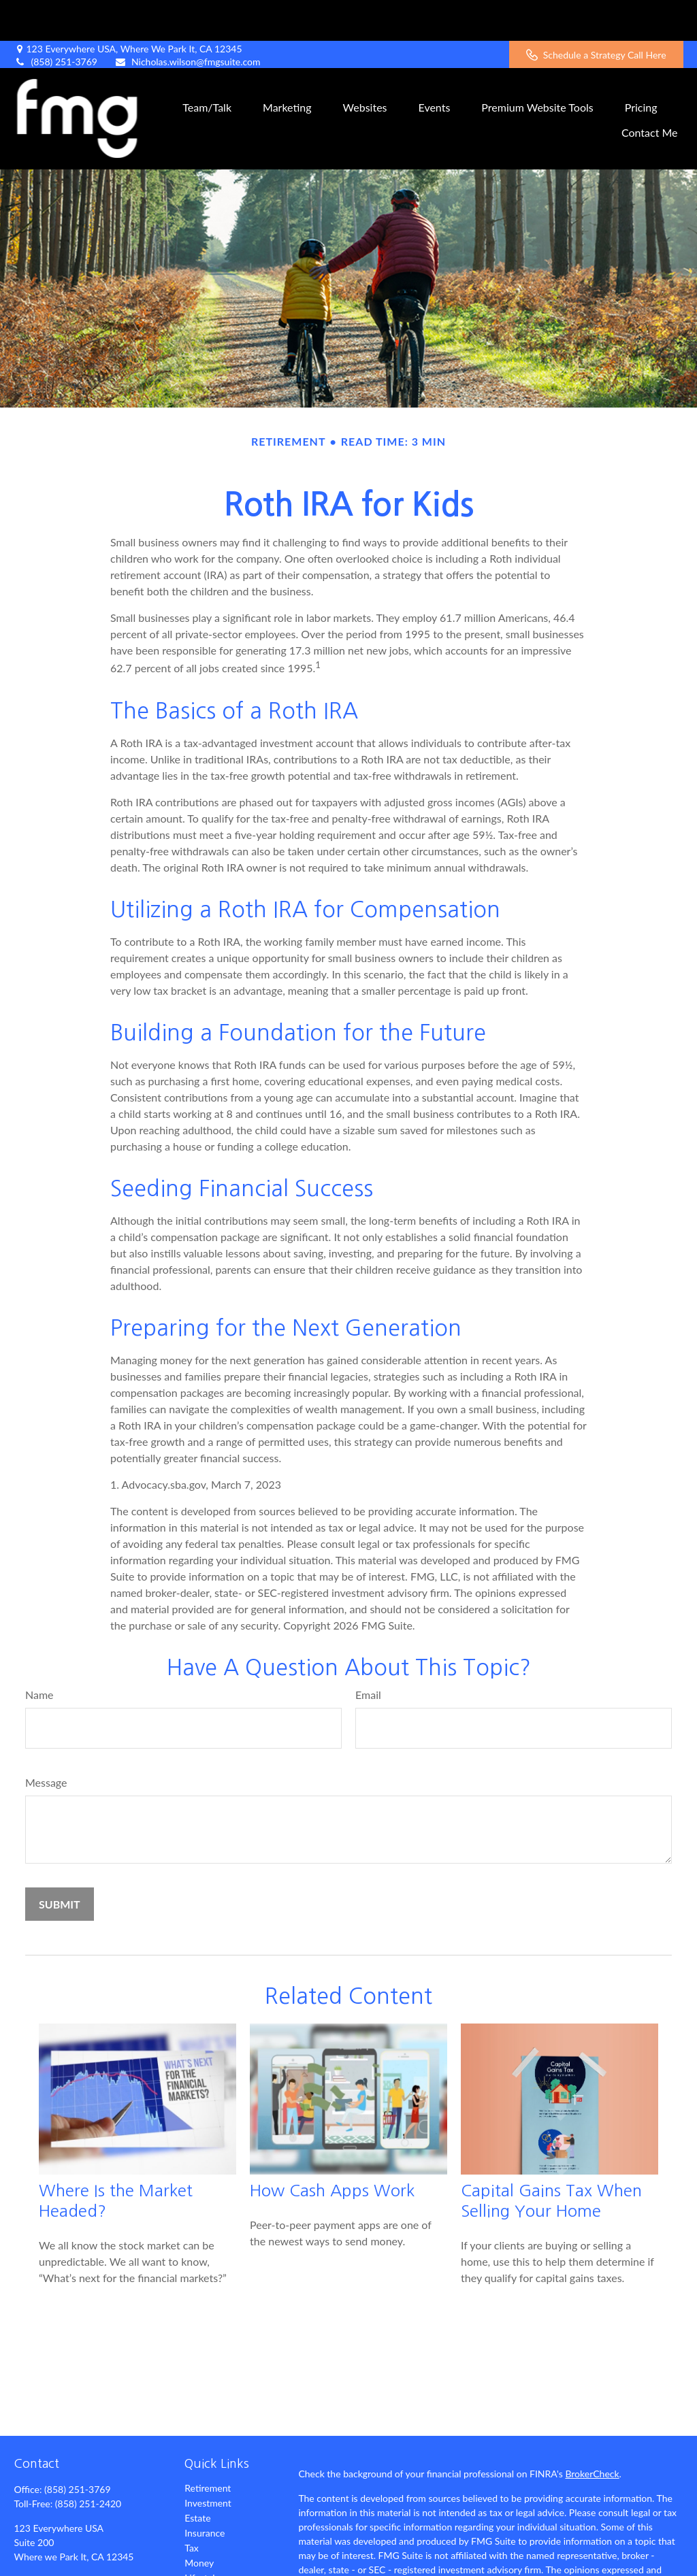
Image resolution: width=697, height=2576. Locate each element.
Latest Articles (214, 2552)
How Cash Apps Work (332, 2149)
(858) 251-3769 (55, 21)
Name (39, 1653)
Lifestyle (202, 2537)
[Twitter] (46, 2561)
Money (199, 2522)
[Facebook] (23, 2561)
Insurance (204, 2492)
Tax (191, 2507)
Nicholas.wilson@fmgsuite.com (187, 21)
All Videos (205, 2567)
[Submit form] (59, 1863)
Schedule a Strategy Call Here (596, 14)
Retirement (207, 2447)
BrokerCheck (592, 2433)
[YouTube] (93, 2561)
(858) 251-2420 (88, 2462)
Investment (207, 2462)
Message (46, 1741)
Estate (197, 2477)
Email (368, 1653)
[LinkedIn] (70, 2561)
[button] (207, 65)
